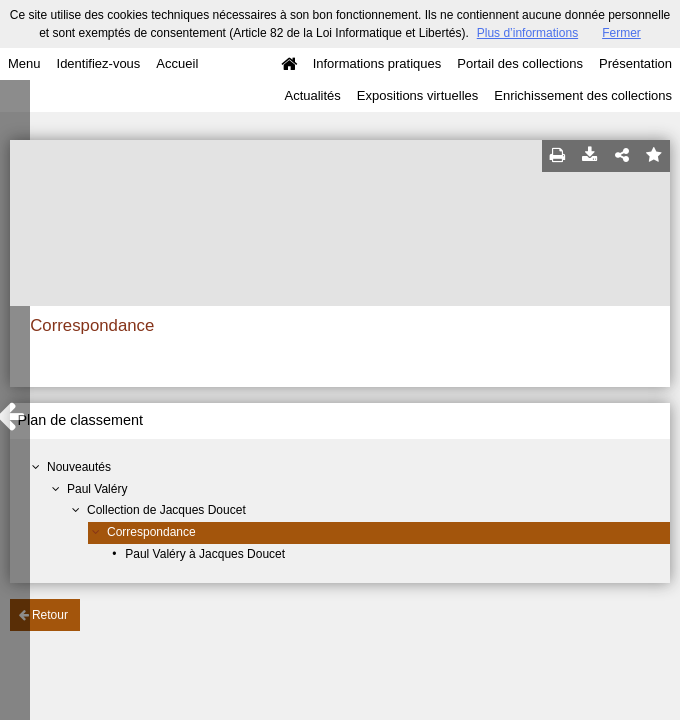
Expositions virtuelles (417, 95)
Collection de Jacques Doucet (166, 510)
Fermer (621, 33)
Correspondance (151, 532)
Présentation (635, 63)
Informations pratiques (377, 63)
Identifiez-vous (99, 63)
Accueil (177, 63)
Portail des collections (520, 63)
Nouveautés (79, 467)
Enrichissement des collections (583, 95)
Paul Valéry (97, 489)
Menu (24, 63)
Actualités (312, 95)
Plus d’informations (527, 33)
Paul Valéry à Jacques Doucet (205, 554)
